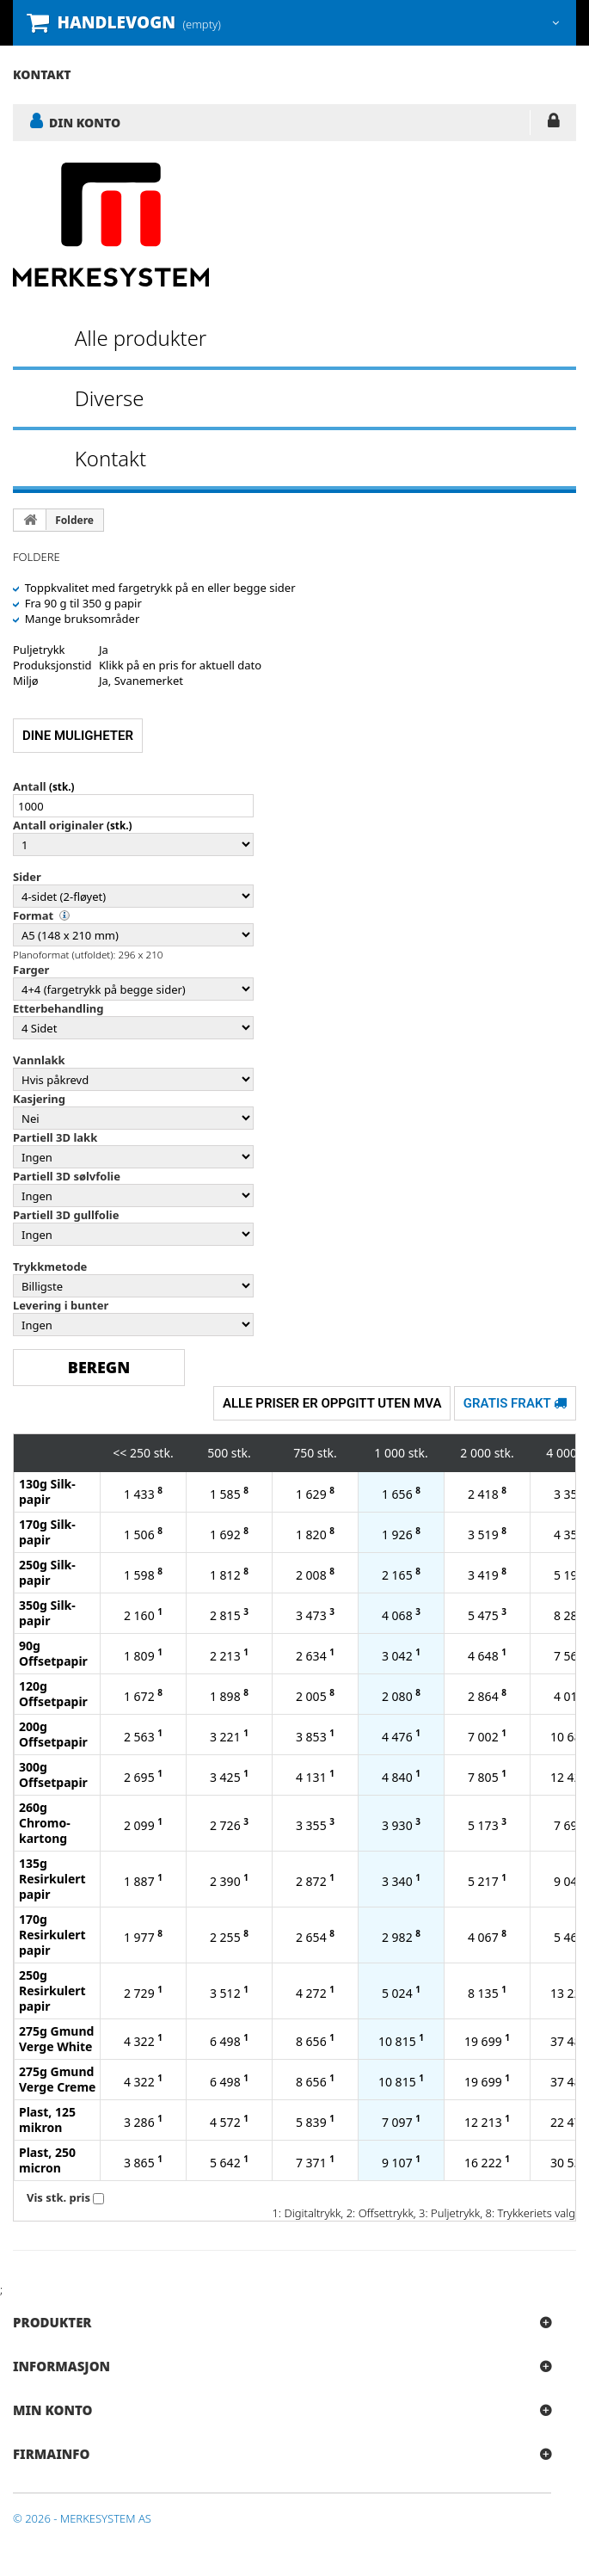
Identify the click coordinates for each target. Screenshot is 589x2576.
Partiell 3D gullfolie (66, 1215)
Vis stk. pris (58, 2197)
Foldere (74, 520)
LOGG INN (553, 124)
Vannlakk (39, 1060)
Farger (31, 969)
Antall (29, 786)
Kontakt (110, 458)
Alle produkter (141, 338)
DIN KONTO (84, 122)
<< (119, 1453)
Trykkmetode (50, 1266)
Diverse (109, 398)
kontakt (42, 74)
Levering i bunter (60, 1305)
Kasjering (39, 1098)
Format (33, 915)
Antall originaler (58, 825)
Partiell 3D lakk (55, 1137)
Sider (27, 876)
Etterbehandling (58, 1008)
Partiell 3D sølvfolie (66, 1176)
